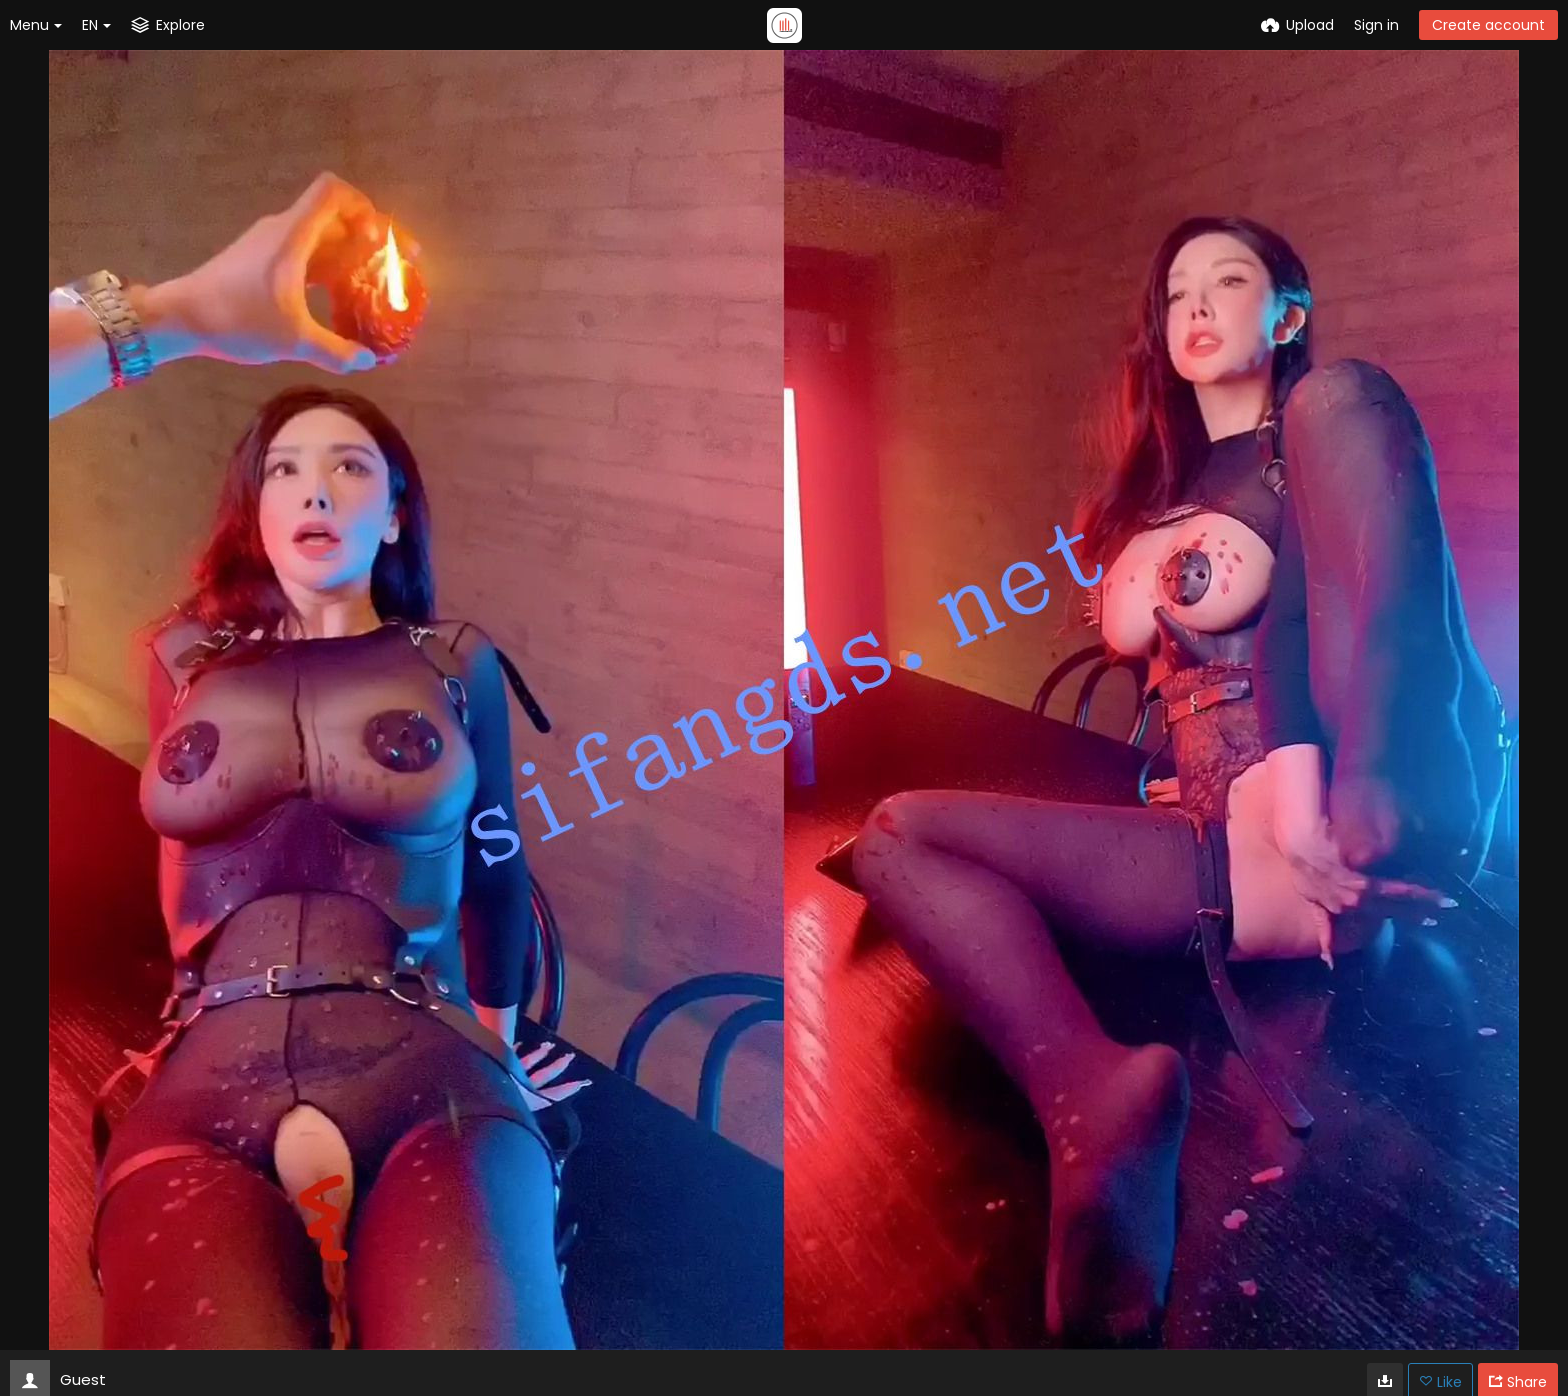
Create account (1488, 25)
